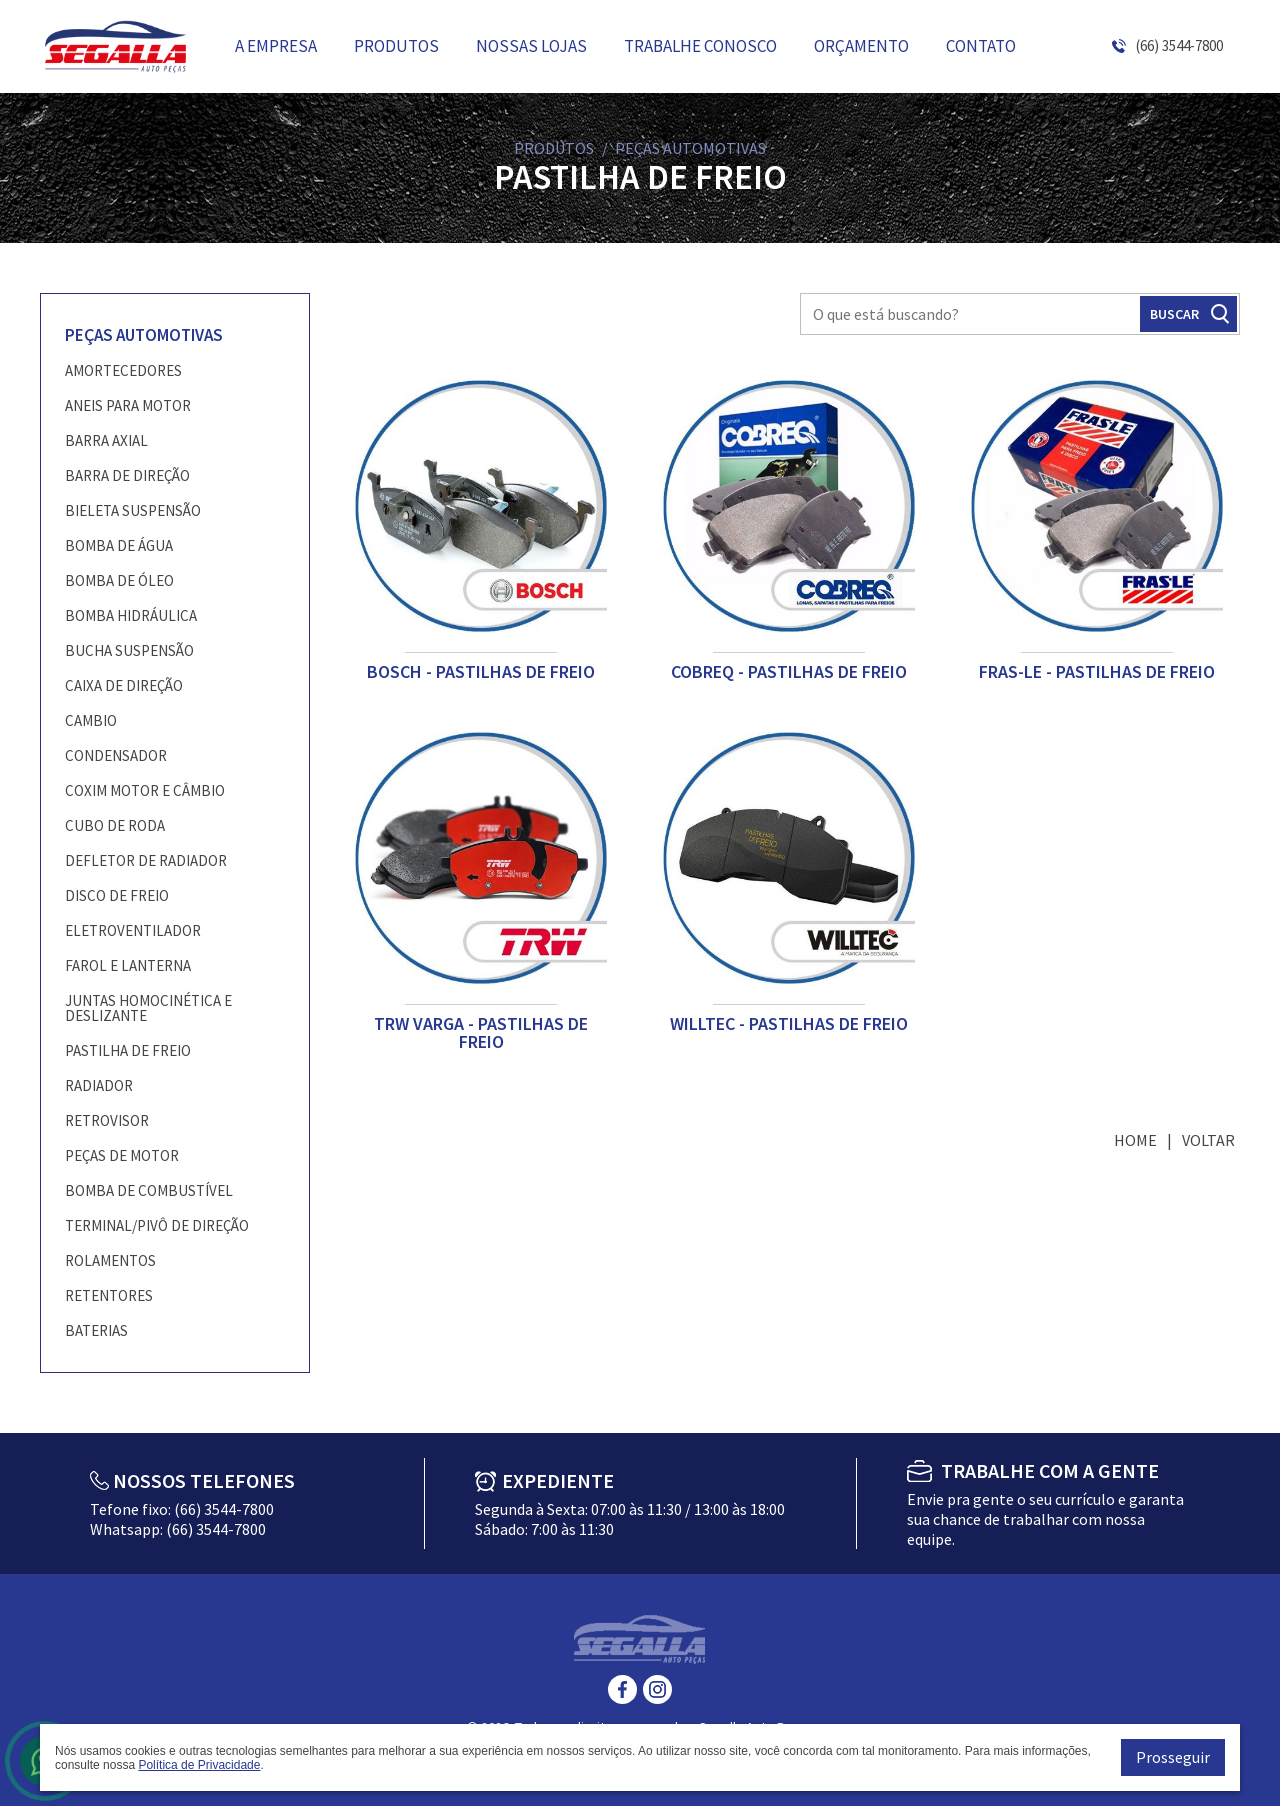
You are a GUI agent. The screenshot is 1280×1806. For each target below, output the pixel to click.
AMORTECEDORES (123, 370)
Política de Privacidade (199, 1765)
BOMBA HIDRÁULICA (131, 615)
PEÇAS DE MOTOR (122, 1155)
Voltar (1208, 1140)
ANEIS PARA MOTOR (128, 405)
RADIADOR (99, 1085)
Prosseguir (1173, 1757)
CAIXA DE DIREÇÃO (124, 685)
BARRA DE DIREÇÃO (127, 475)
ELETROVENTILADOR (133, 930)
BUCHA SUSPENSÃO (129, 650)
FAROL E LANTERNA (128, 965)
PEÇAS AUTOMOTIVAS (144, 335)
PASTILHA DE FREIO (128, 1050)
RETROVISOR (107, 1120)
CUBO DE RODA (115, 825)
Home (1135, 1140)
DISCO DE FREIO (117, 895)
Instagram (657, 1689)
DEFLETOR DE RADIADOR (146, 860)
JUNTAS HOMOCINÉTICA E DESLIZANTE (148, 1008)
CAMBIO (91, 720)
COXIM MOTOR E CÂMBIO (145, 790)
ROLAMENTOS (110, 1260)
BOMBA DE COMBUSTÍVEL (149, 1190)
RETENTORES (109, 1295)
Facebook (622, 1689)
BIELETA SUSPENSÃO (133, 510)
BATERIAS (96, 1330)
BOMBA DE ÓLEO (119, 580)
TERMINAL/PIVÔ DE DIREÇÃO (157, 1225)
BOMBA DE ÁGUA (119, 545)
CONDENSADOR (116, 755)
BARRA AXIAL (106, 440)
